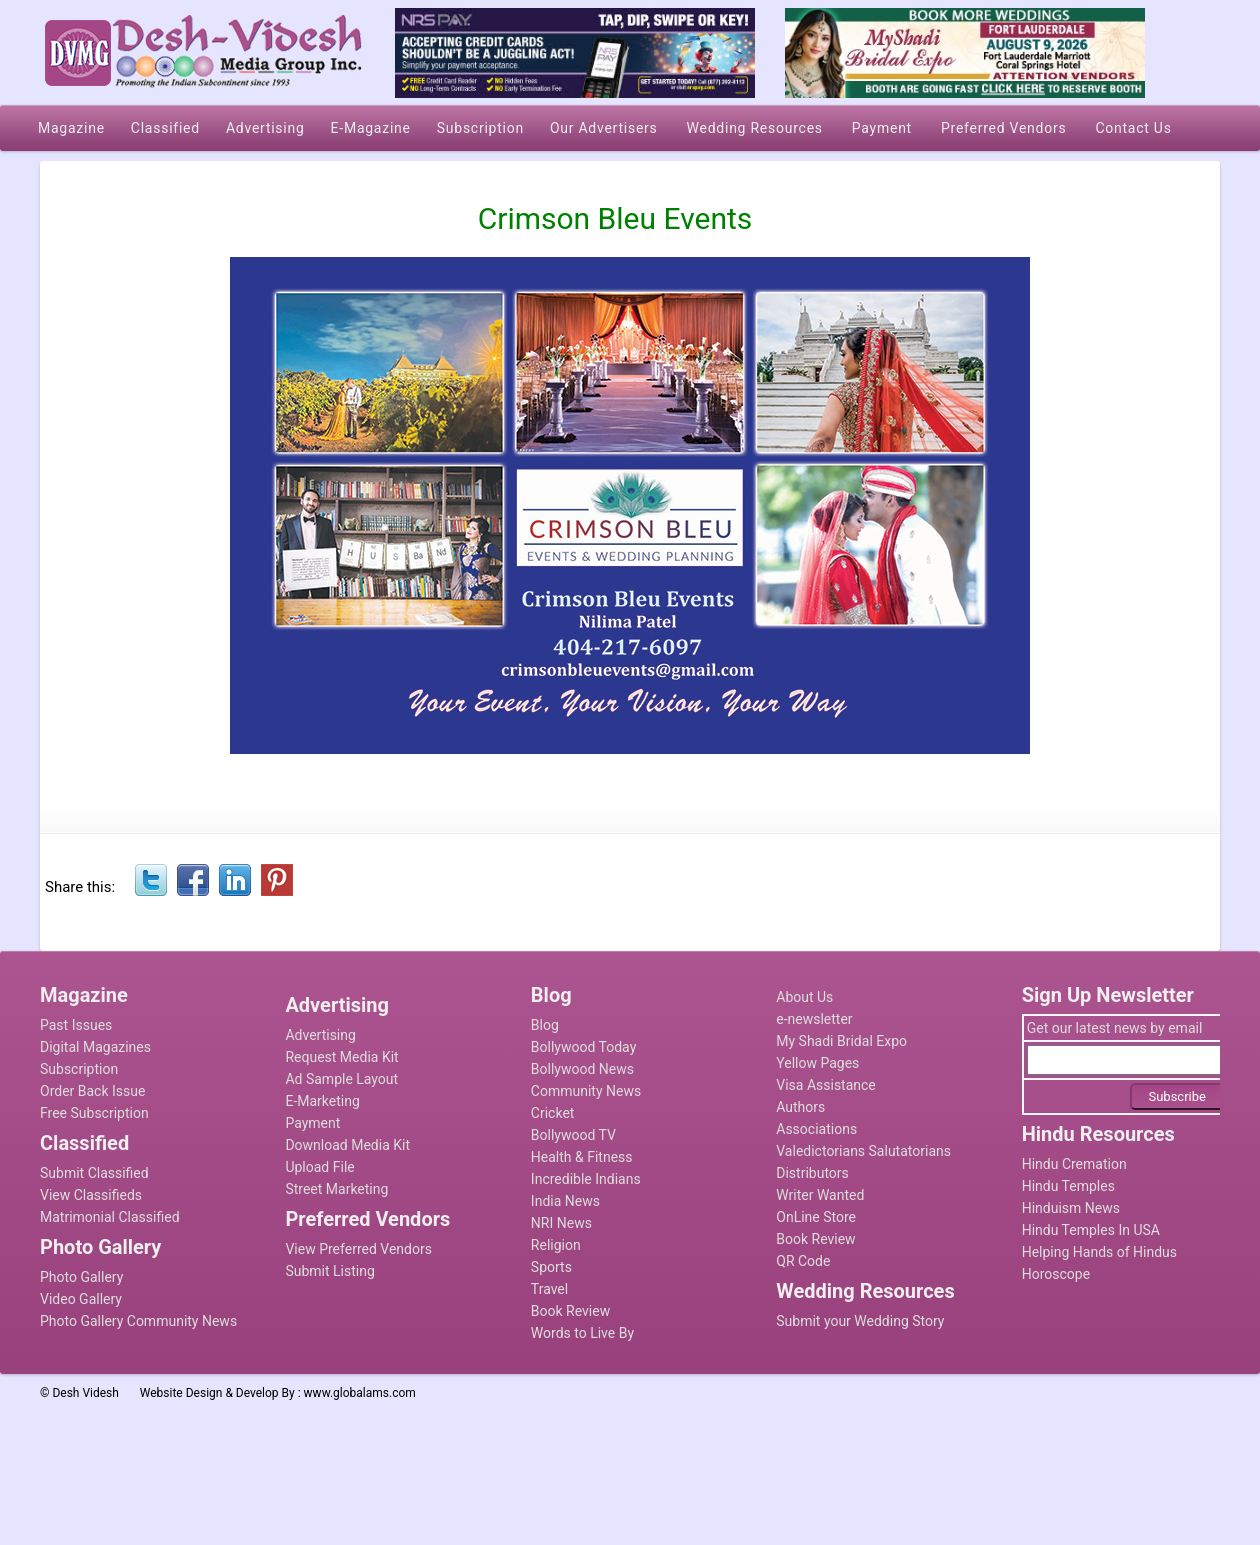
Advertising (320, 1035)
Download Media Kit (347, 1145)
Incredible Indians (586, 1179)
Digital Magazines (95, 1047)
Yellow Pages (817, 1063)
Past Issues (76, 1025)
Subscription (79, 1069)
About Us (804, 997)
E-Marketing (322, 1101)
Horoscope (1056, 1274)
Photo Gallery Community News (138, 1321)
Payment (312, 1123)
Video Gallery (81, 1299)
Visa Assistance (826, 1085)
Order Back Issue (92, 1091)
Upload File (319, 1167)
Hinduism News (1071, 1208)
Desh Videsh (85, 1393)
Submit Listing (329, 1271)
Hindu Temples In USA (1091, 1230)
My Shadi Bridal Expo (841, 1041)
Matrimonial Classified (110, 1217)
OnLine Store (816, 1217)
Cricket (553, 1113)
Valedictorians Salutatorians (863, 1151)
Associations (816, 1129)
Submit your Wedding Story (860, 1321)
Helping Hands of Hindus (1099, 1252)
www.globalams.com (360, 1393)
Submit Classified (94, 1173)
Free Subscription (94, 1113)
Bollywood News (582, 1069)
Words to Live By (582, 1333)
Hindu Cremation (1074, 1164)
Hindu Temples (1068, 1186)
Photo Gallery (81, 1277)
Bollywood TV (573, 1135)
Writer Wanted (820, 1195)
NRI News (561, 1223)
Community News (586, 1091)
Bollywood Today (583, 1047)
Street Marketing (336, 1189)
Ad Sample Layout (341, 1079)
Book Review (570, 1311)
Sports (551, 1267)
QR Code (803, 1261)
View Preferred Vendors (358, 1249)
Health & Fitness (582, 1157)
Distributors (812, 1173)
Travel (549, 1289)
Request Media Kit (341, 1057)
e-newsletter (814, 1019)
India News (565, 1201)
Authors (800, 1107)
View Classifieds (91, 1195)
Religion (556, 1245)
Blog (545, 1025)
